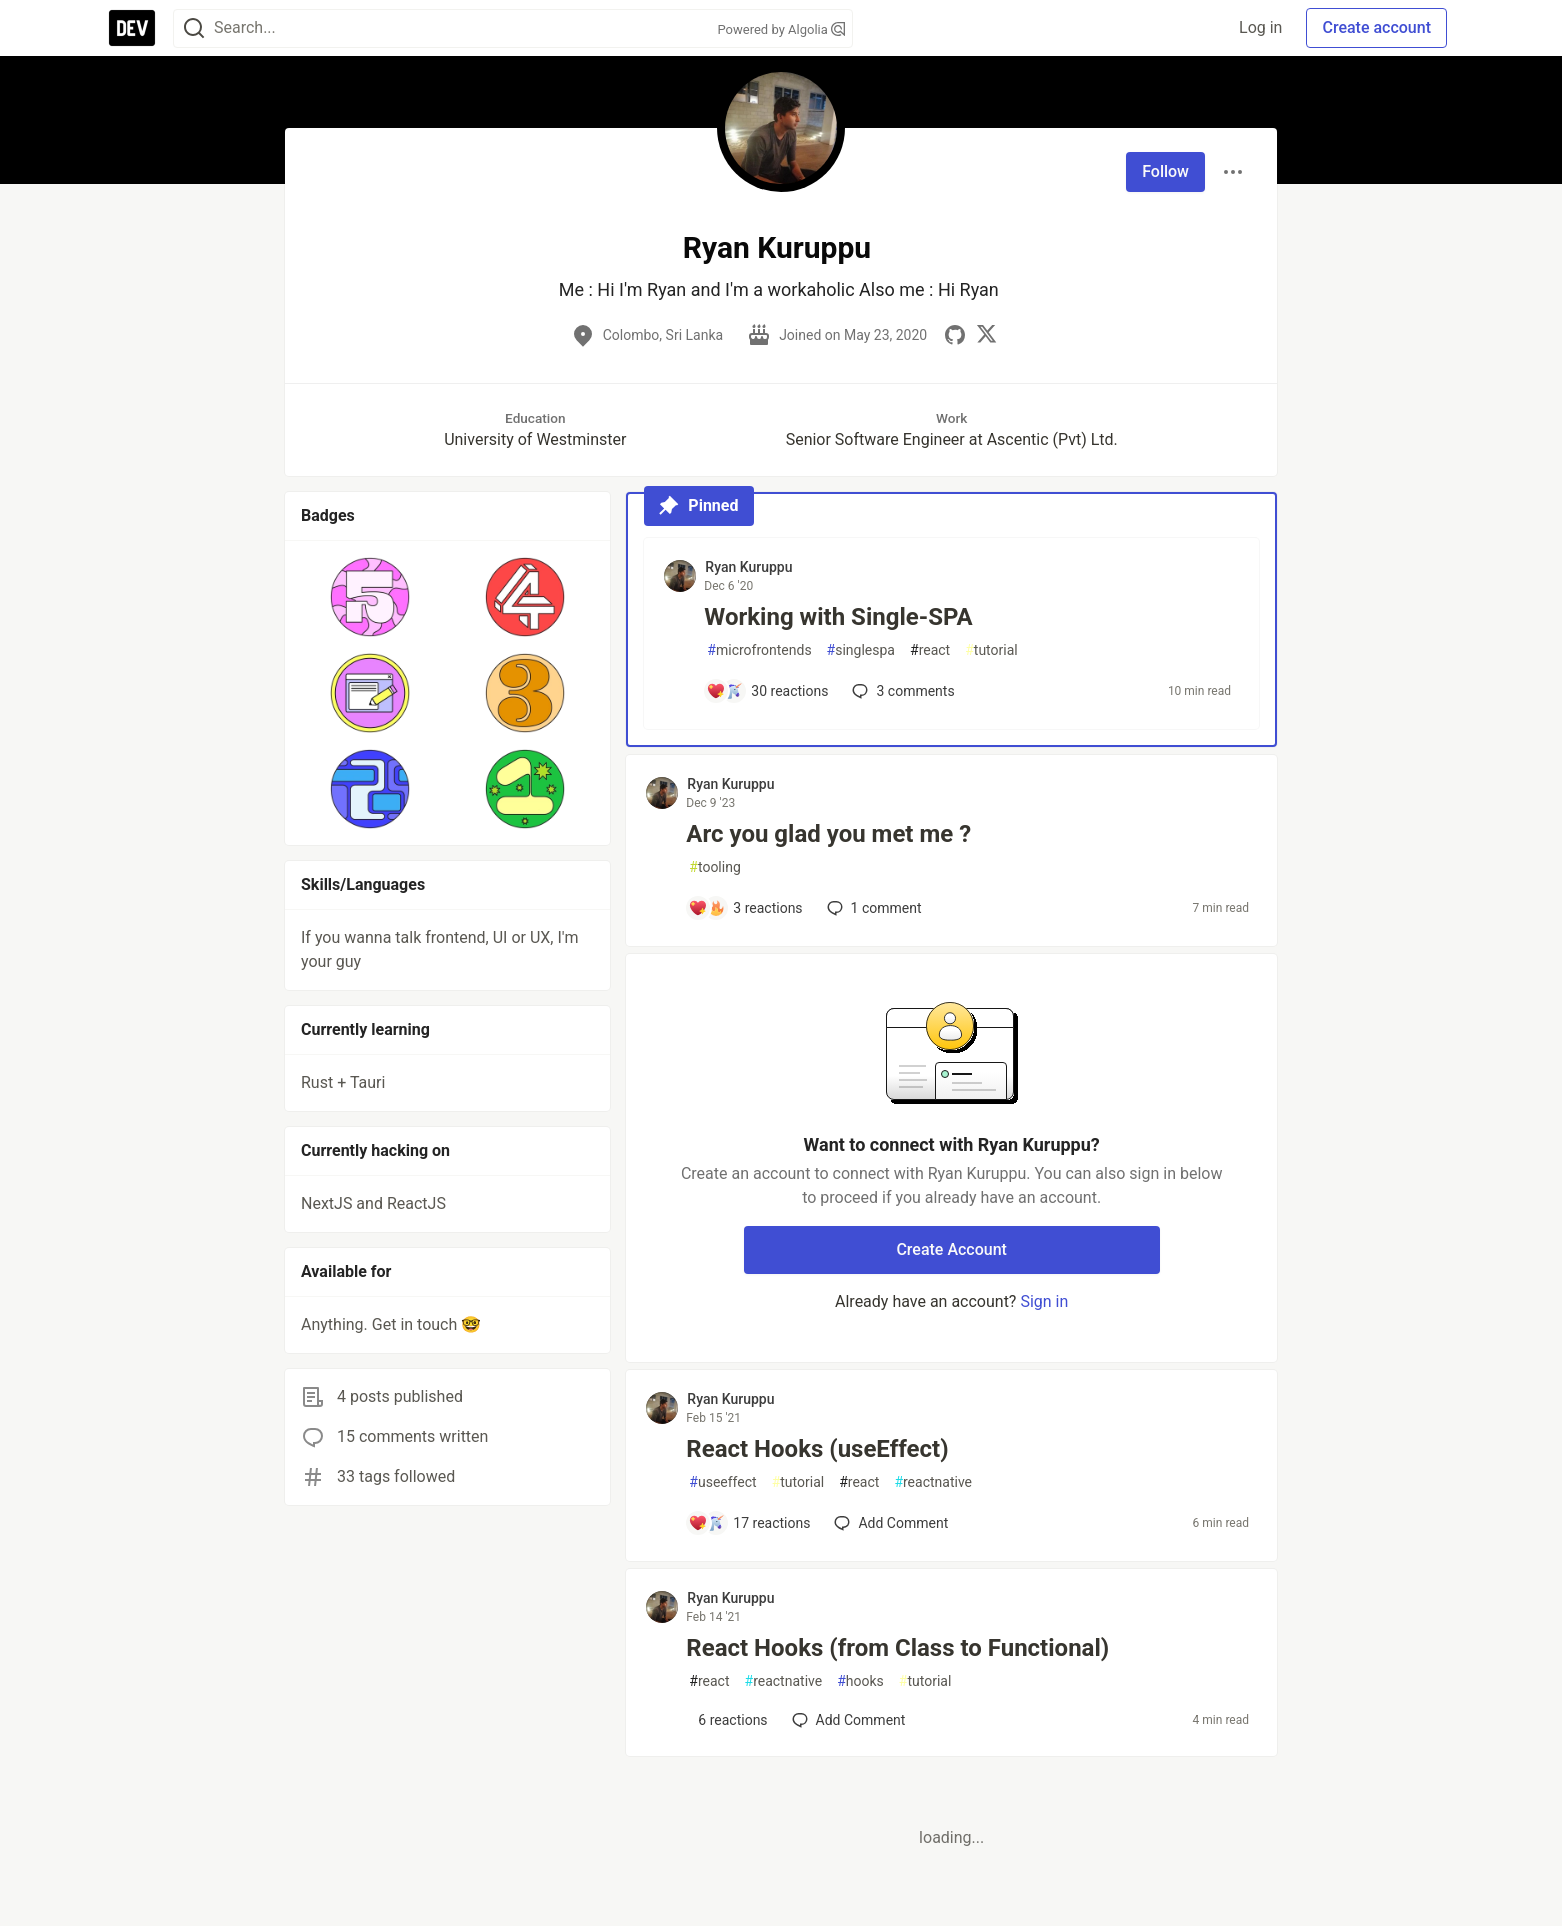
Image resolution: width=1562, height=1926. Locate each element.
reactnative (933, 1482)
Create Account (951, 1249)
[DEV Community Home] (132, 28)
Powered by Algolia (781, 29)
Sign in (1044, 1301)
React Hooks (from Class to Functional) (897, 1648)
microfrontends (759, 650)
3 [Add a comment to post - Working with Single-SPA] (901, 691)
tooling (714, 867)
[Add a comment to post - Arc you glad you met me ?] (745, 908)
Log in (1260, 27)
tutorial (991, 650)
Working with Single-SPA (838, 617)
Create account (1376, 27)
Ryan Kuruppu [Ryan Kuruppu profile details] (748, 567)
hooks (860, 1681)
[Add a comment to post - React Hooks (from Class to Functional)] (727, 1720)
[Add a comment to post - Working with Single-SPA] (767, 691)
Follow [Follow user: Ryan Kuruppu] (1165, 171)
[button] (370, 597)
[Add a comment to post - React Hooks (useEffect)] (749, 1523)
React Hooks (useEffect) (817, 1449)
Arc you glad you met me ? (828, 834)
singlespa (861, 650)
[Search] (194, 28)
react (930, 650)
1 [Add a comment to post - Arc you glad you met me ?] (872, 908)
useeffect (722, 1482)
